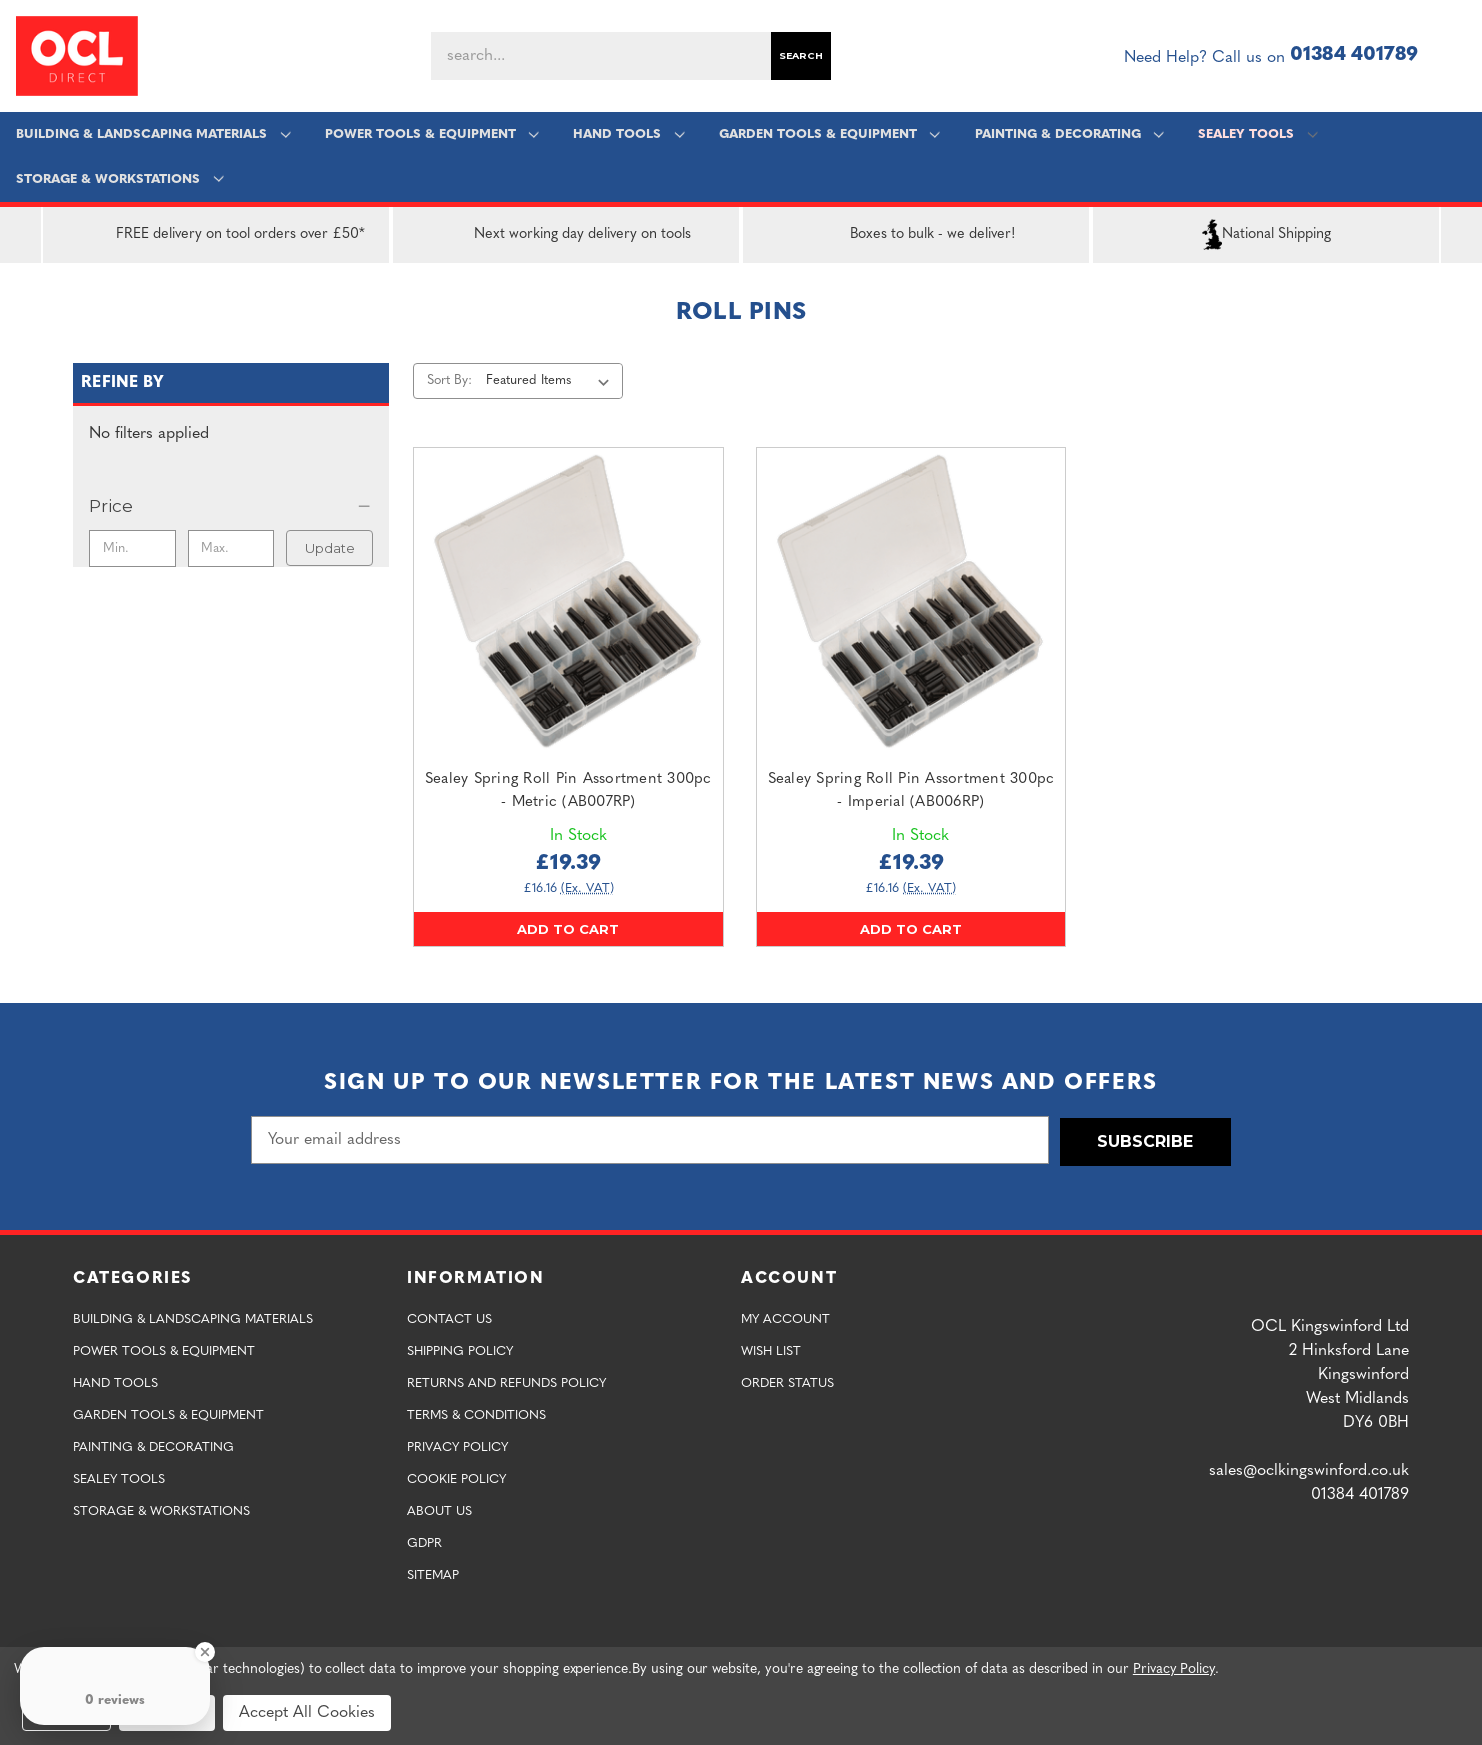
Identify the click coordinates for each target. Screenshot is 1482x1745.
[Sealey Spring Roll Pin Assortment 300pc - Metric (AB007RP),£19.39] (568, 602)
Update (330, 548)
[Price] (231, 506)
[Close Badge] (205, 1652)
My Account (785, 1317)
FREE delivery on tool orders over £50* (216, 235)
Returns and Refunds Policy (506, 1381)
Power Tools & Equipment (432, 134)
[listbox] (551, 381)
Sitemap (433, 1573)
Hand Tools (628, 134)
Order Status (787, 1381)
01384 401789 (1354, 55)
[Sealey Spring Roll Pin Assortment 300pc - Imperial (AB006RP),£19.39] (911, 602)
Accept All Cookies (307, 1713)
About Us (439, 1509)
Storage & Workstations (120, 179)
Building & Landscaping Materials (154, 134)
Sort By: (449, 380)
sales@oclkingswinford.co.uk (1309, 1469)
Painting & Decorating (1068, 134)
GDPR (424, 1541)
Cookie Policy (456, 1477)
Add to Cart (568, 929)
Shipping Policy (460, 1349)
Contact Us (449, 1317)
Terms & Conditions (476, 1413)
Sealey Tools (1256, 134)
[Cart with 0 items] (1458, 56)
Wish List (771, 1349)
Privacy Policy (457, 1445)
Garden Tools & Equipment (828, 134)
